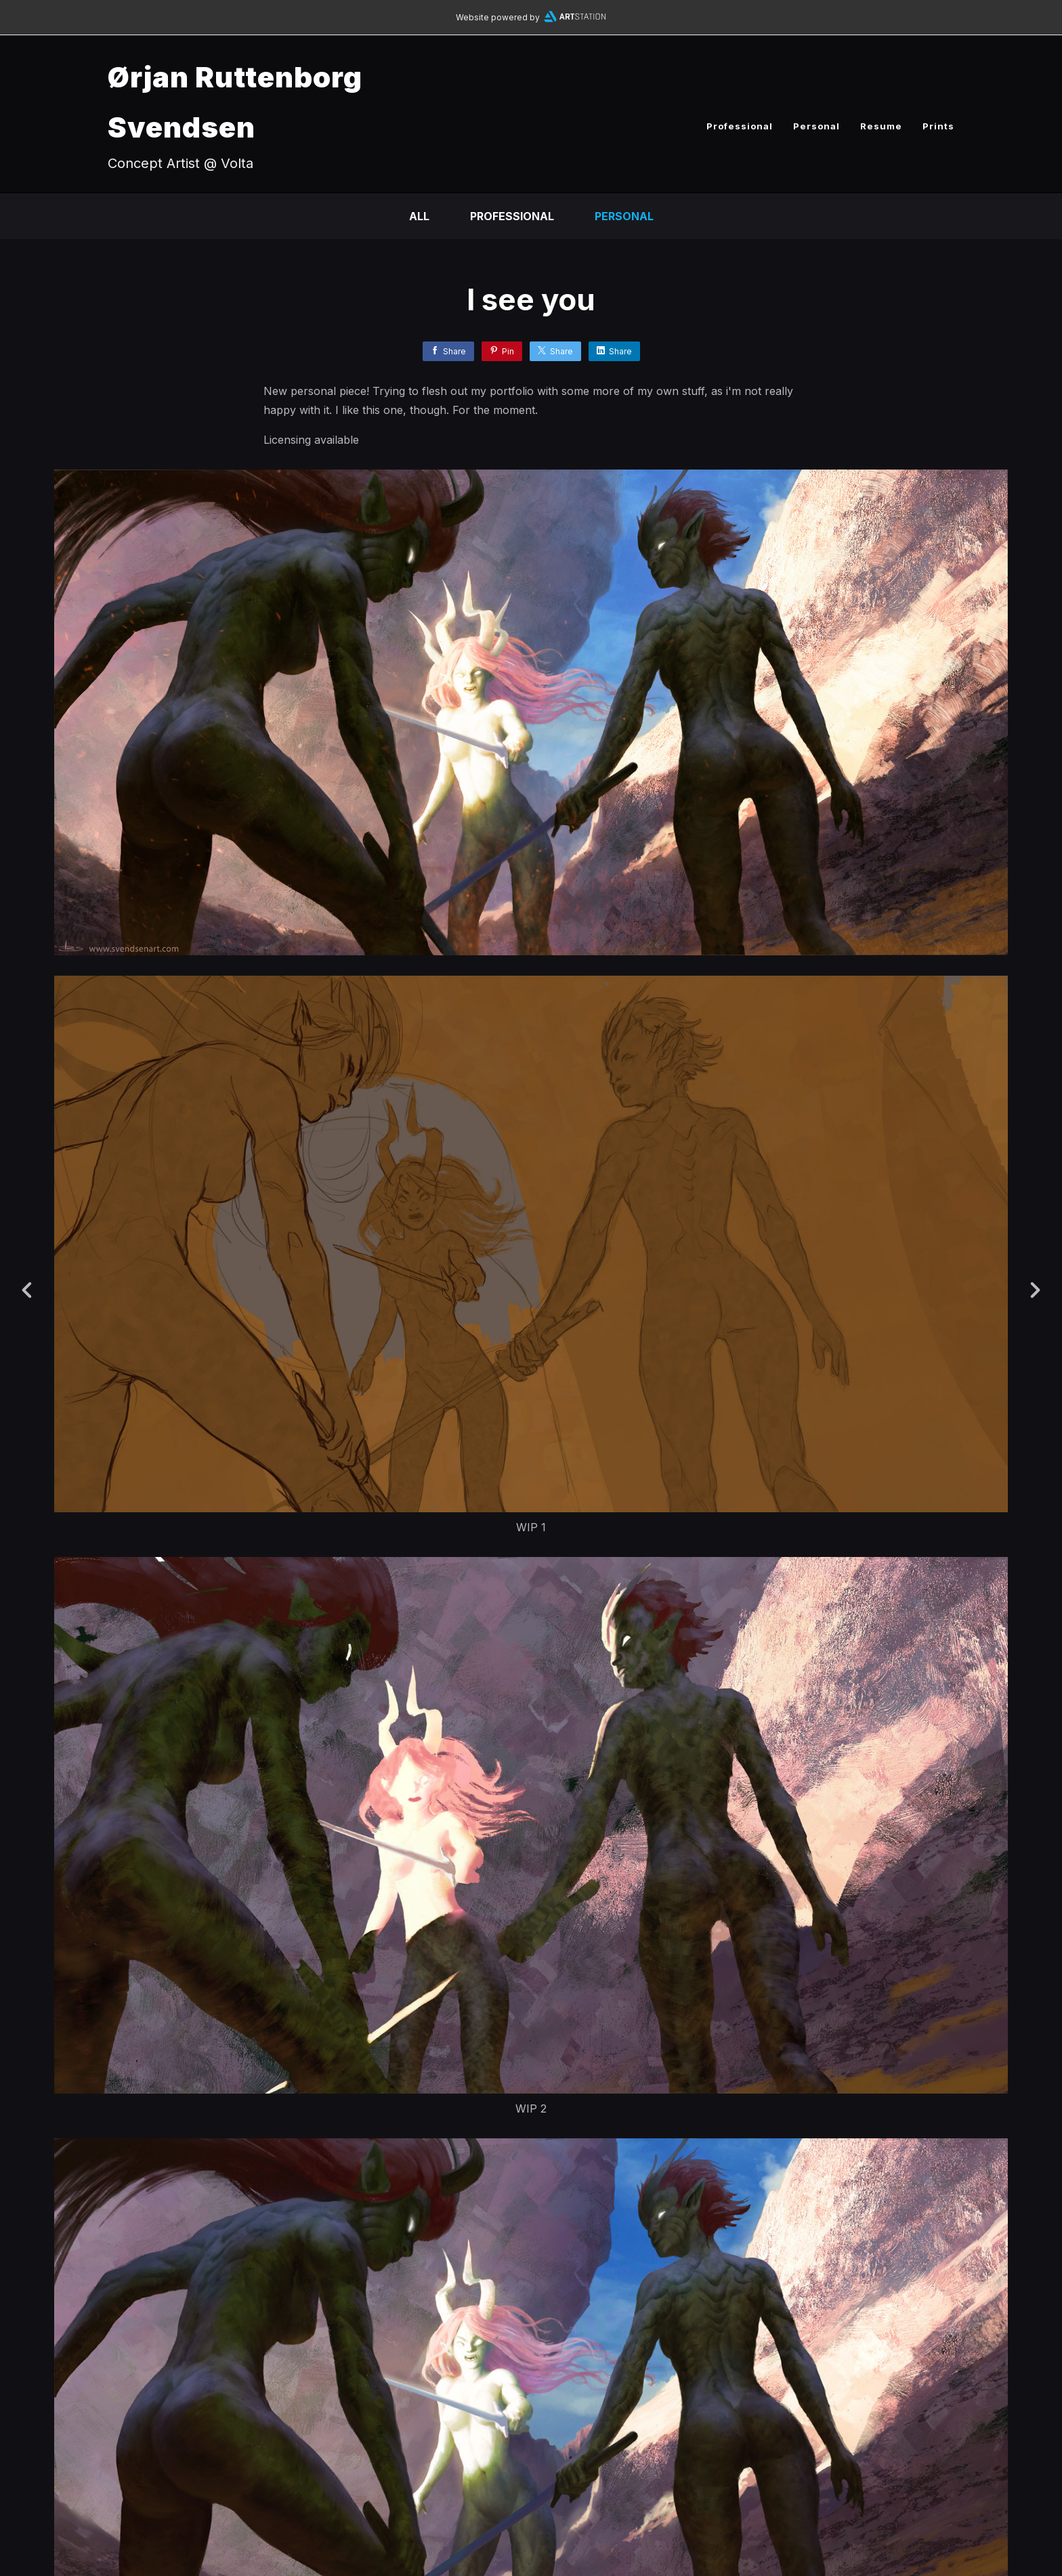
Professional (739, 126)
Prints (938, 126)
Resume (881, 126)
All (419, 216)
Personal (816, 126)
